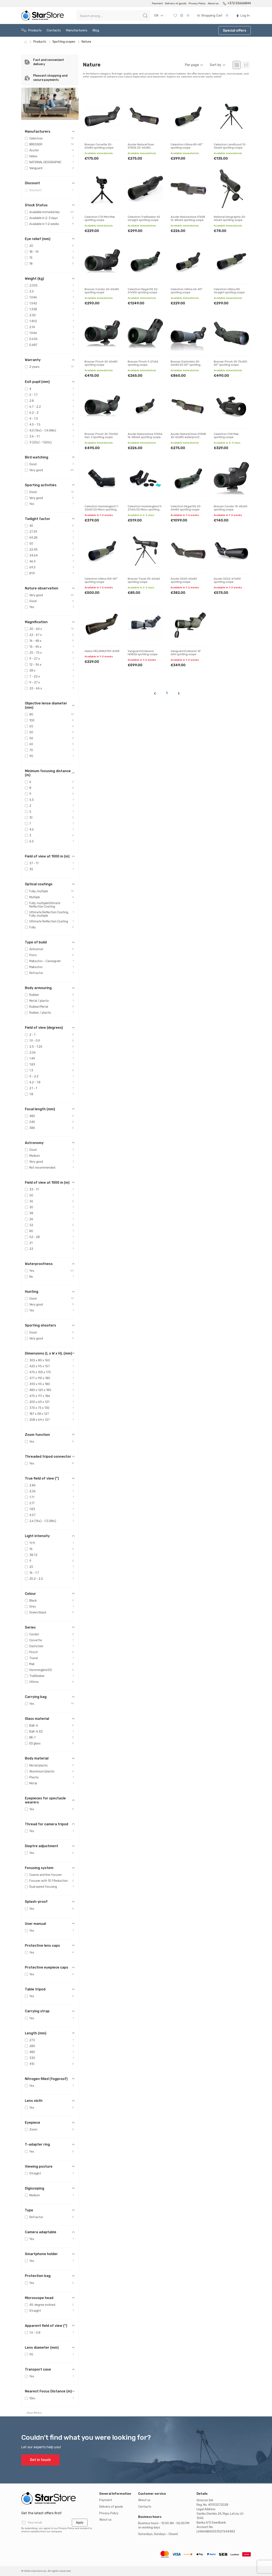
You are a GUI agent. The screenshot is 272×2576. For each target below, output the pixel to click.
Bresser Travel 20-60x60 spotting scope (144, 580)
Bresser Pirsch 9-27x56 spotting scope (143, 363)
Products (31, 30)
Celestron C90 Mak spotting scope (226, 435)
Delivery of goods (176, 3)
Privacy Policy (197, 3)
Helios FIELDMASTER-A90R (102, 651)
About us (213, 3)
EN (156, 15)
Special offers (234, 30)
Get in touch (40, 2460)
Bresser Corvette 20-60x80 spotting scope (99, 146)
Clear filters (34, 2412)
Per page (192, 65)
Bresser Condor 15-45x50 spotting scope (230, 508)
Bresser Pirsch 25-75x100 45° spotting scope (230, 363)
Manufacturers (76, 30)
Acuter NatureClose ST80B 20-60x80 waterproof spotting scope (188, 437)
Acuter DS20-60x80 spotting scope (184, 580)
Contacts (54, 30)
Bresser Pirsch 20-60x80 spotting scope (101, 363)
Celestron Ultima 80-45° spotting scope (187, 146)
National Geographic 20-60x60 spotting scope (230, 218)
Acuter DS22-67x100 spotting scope (227, 580)
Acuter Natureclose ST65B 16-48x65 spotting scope (188, 218)
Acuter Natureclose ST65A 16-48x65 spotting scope (145, 435)
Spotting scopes (63, 42)
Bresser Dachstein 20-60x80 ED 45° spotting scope (185, 365)
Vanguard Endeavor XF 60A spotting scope (186, 652)
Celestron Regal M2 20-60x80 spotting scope (186, 508)
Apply (80, 2522)
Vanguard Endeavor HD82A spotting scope (142, 652)
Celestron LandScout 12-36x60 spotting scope (230, 146)
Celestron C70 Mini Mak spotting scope (100, 218)
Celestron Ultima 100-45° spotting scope (101, 580)
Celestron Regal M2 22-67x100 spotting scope (143, 291)
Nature (86, 42)
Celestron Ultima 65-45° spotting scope (187, 291)
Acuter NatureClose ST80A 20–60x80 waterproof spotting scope (145, 148)
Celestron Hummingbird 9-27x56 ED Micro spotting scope (145, 509)
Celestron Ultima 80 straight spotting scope (229, 291)
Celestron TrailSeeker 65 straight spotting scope (144, 218)
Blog (95, 30)
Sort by (215, 65)
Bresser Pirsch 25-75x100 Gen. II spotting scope (101, 435)
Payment (157, 3)
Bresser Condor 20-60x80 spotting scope (102, 291)
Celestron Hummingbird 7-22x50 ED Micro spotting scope (102, 509)
